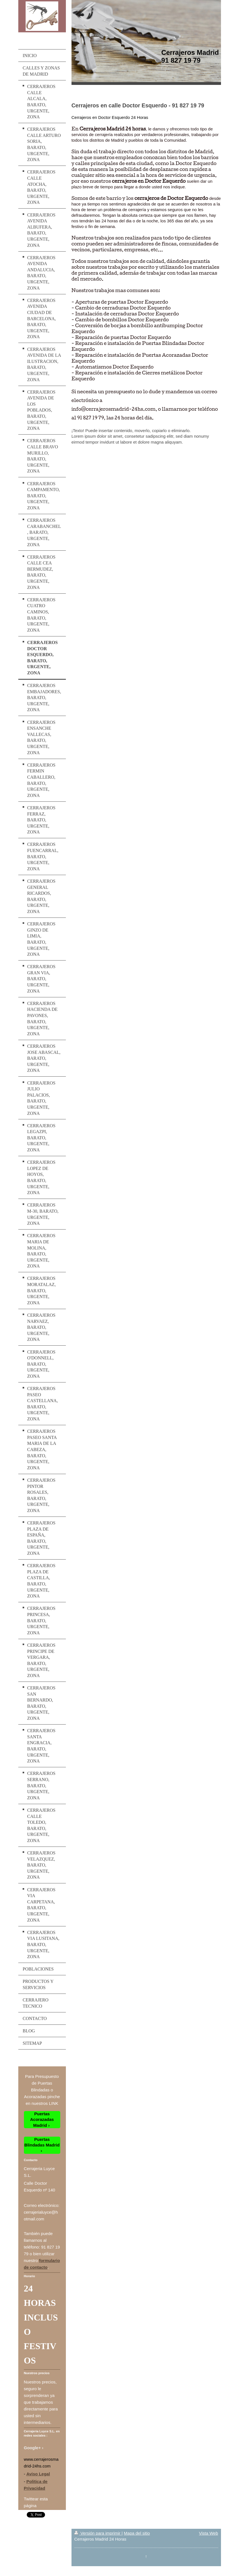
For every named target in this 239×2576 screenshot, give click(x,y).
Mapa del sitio (137, 2533)
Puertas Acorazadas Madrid (42, 2119)
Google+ (32, 2447)
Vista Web (208, 2533)
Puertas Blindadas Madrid (42, 2142)
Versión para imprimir (98, 2533)
